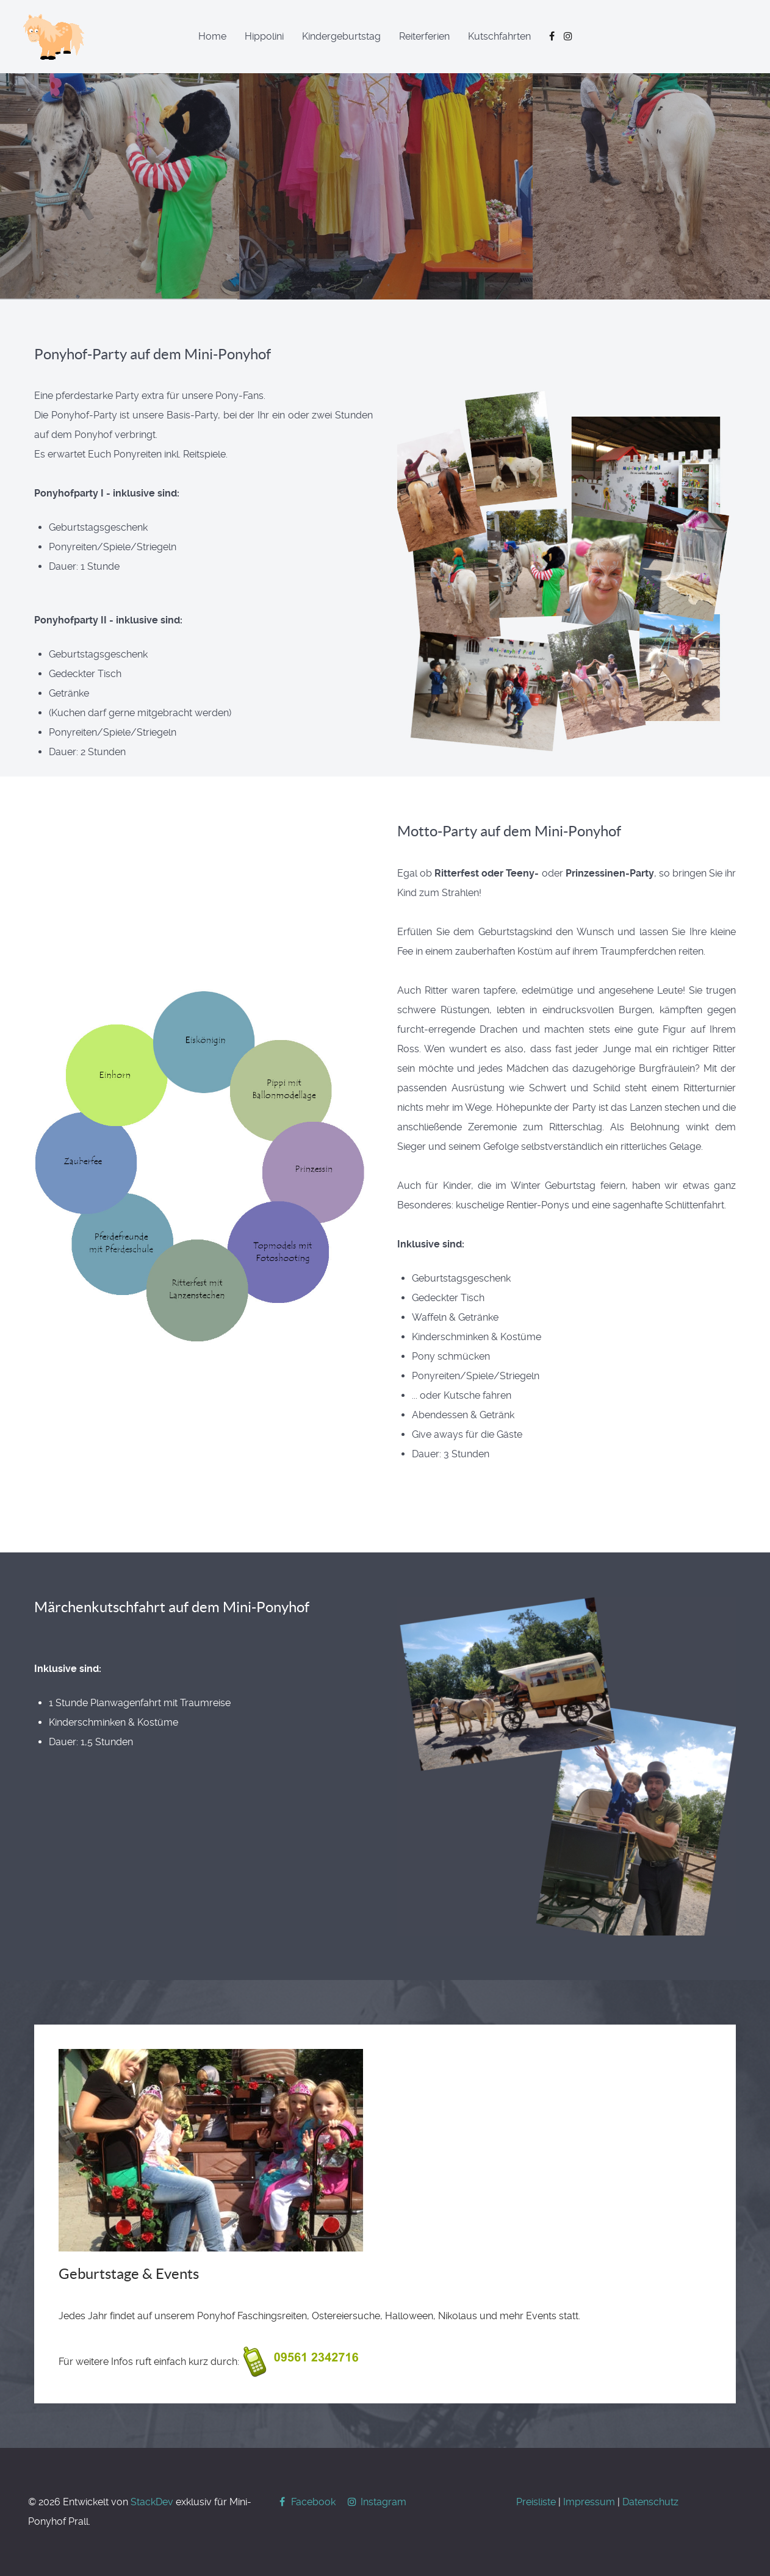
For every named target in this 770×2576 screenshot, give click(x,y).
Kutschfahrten (499, 36)
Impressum (589, 2502)
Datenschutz (650, 2502)
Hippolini (264, 36)
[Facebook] (307, 2502)
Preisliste (536, 2502)
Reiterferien (424, 36)
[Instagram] (376, 2502)
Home (212, 36)
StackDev (152, 2502)
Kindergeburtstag (341, 36)
